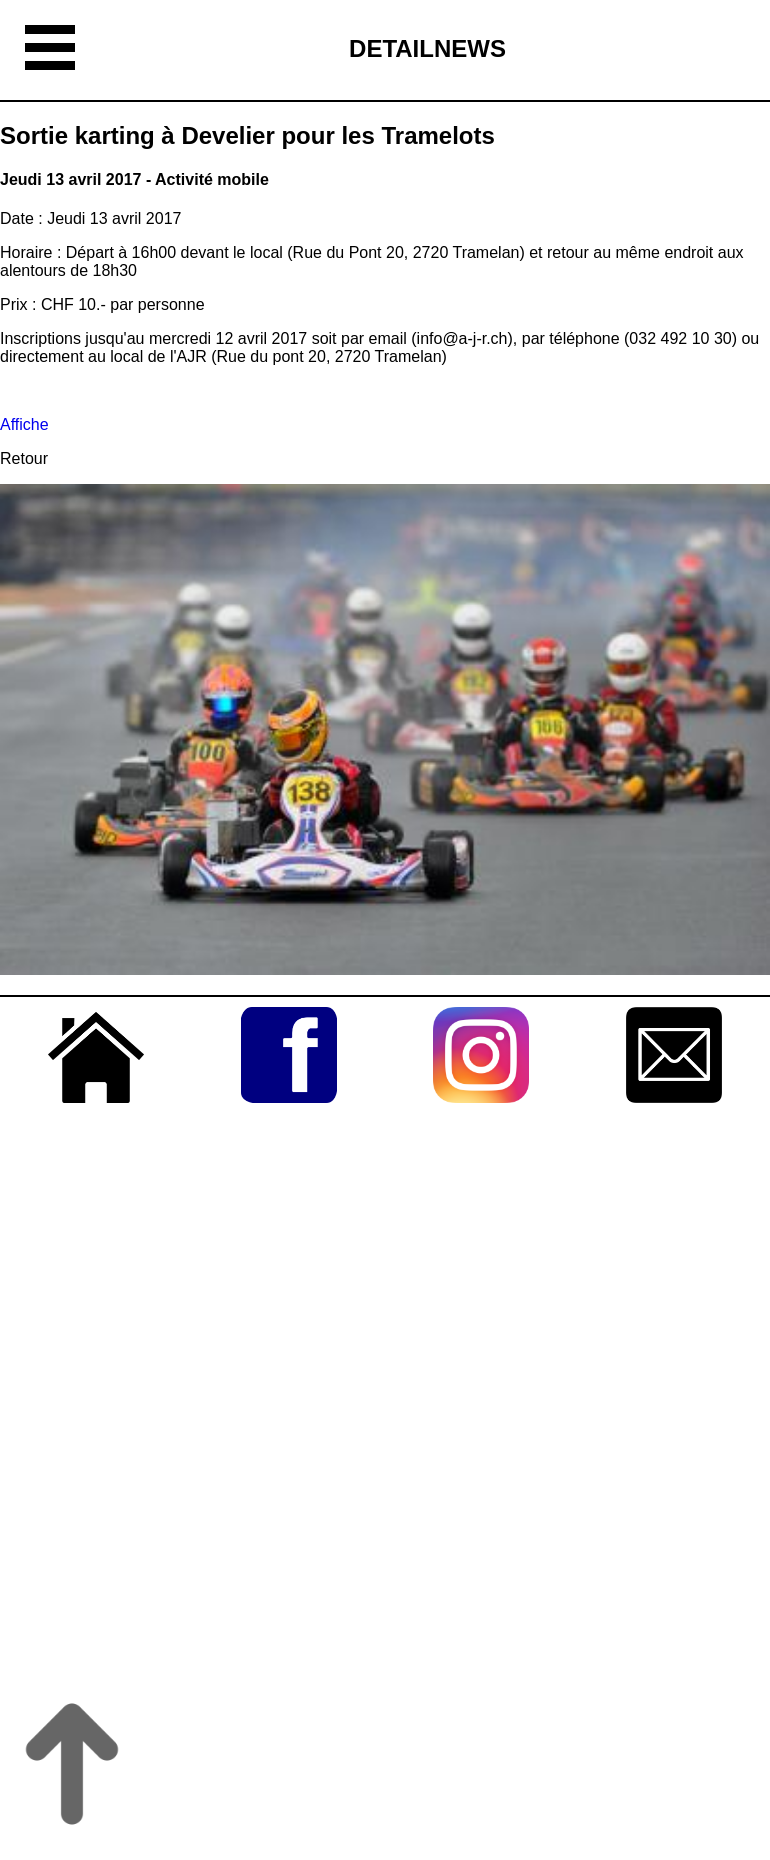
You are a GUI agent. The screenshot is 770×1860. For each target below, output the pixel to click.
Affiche (24, 424)
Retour (24, 458)
